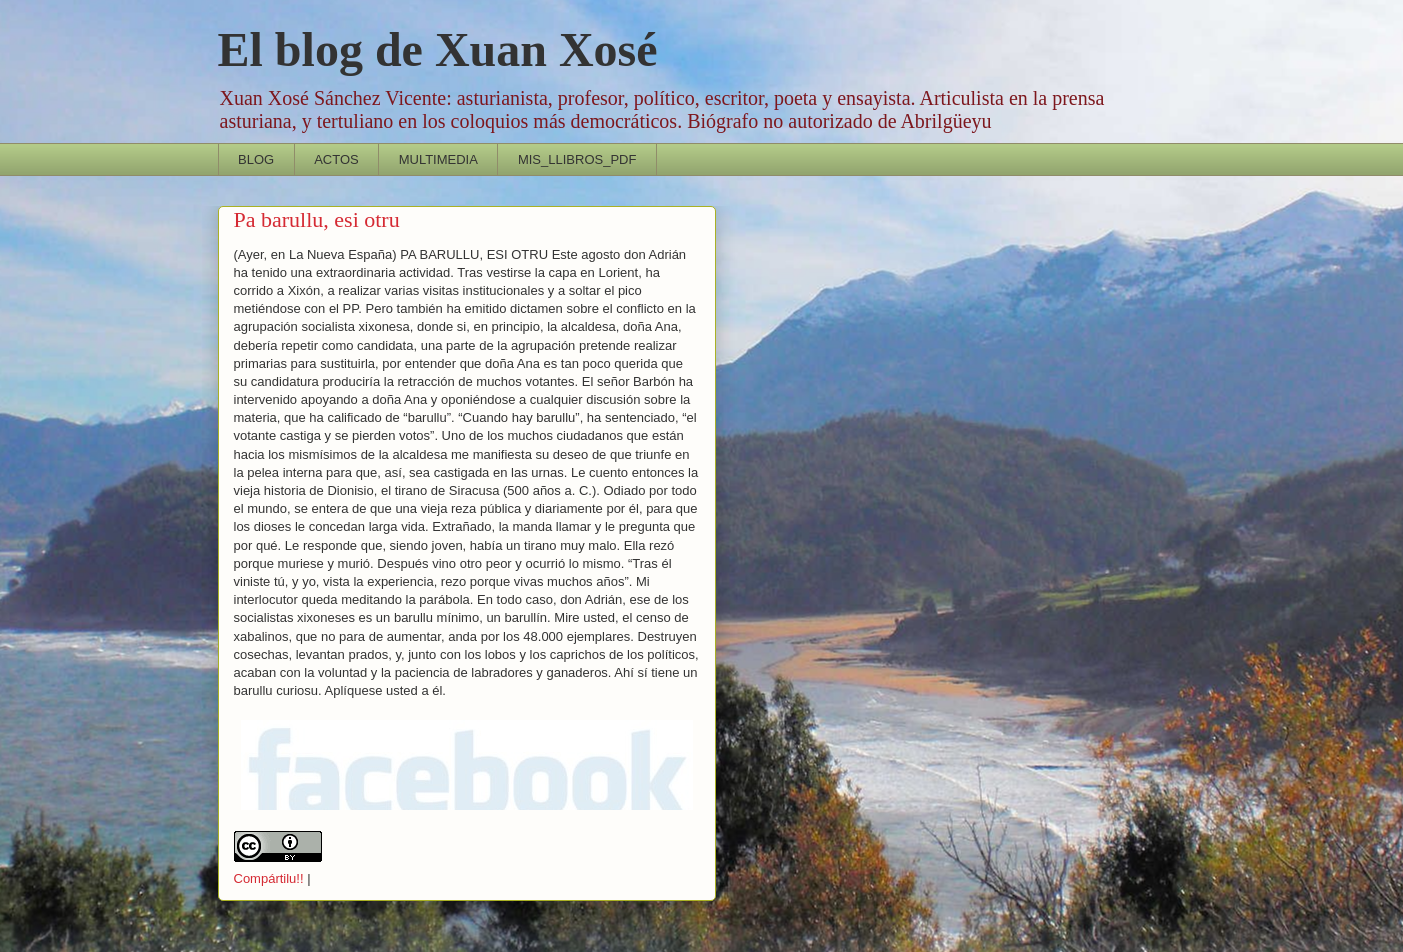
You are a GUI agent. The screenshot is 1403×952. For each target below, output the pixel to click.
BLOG (256, 159)
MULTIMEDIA (438, 159)
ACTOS (336, 159)
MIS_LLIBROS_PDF (577, 159)
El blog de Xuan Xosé (438, 49)
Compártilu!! (269, 878)
